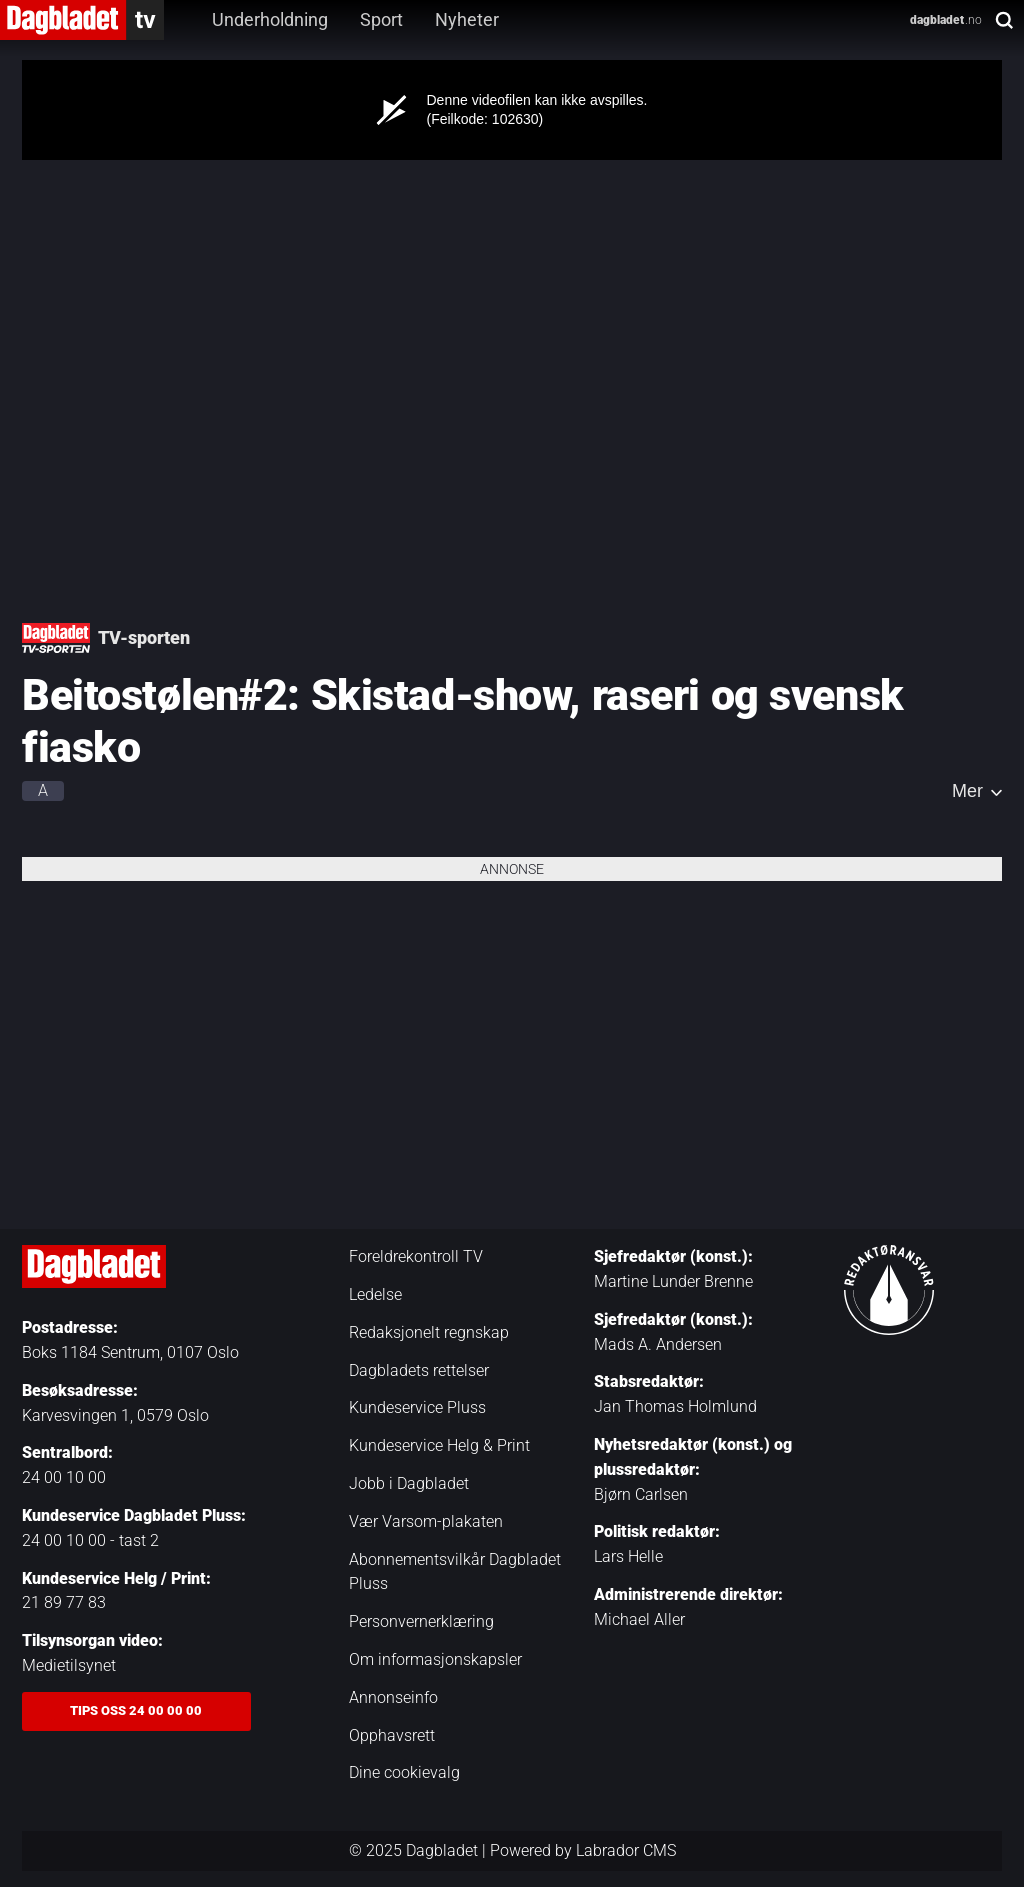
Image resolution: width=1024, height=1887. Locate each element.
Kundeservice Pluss (417, 1407)
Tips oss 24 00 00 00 (136, 1710)
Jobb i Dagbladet (409, 1483)
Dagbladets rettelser (419, 1370)
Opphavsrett (392, 1735)
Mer (967, 791)
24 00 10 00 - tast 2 (90, 1540)
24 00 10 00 (64, 1477)
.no (946, 20)
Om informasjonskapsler (435, 1659)
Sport (381, 19)
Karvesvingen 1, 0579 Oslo (115, 1415)
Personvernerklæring (421, 1621)
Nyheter (467, 19)
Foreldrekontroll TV (416, 1256)
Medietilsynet (69, 1665)
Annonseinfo (393, 1697)
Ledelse (375, 1294)
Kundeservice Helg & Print (439, 1445)
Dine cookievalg (404, 1772)
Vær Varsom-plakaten (426, 1521)
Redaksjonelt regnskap (429, 1332)
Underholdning (270, 19)
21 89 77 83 (64, 1602)
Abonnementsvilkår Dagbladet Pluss (455, 1572)
